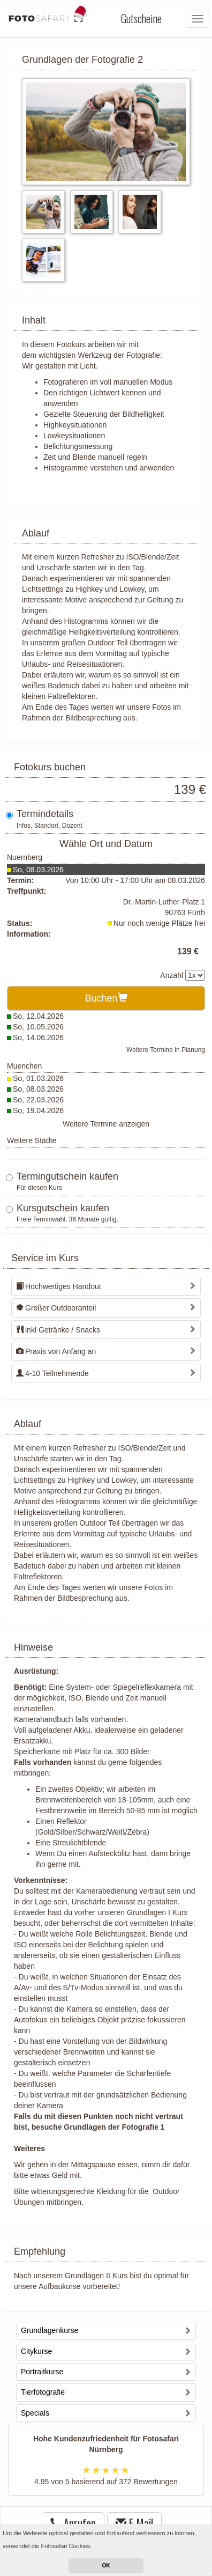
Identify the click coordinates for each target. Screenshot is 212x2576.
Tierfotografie (43, 2392)
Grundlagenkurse (49, 2330)
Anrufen (73, 2523)
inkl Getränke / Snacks (58, 1330)
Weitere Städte (31, 1140)
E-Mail (134, 2523)
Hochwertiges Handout (58, 1286)
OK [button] (106, 2565)
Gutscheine (141, 18)
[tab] (106, 1286)
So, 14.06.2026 (38, 1037)
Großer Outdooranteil (56, 1308)
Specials (35, 2413)
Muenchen (24, 1066)
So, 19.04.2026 (38, 1110)
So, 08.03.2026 (38, 869)
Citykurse (36, 2351)
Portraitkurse (42, 2371)
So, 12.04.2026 (38, 1016)
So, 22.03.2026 (38, 1099)
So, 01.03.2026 (38, 1078)
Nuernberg (24, 857)
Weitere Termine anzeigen (106, 1124)
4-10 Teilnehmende (52, 1373)
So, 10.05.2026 (38, 1026)
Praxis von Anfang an (56, 1351)
